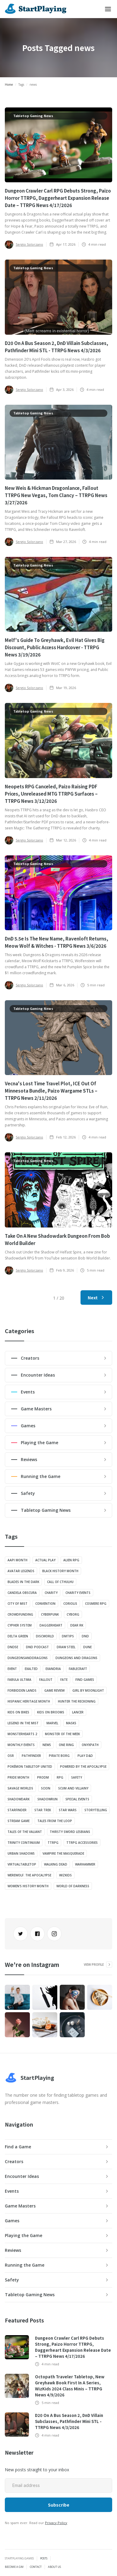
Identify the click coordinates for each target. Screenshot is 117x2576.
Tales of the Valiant (25, 1832)
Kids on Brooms (50, 1712)
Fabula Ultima (19, 1679)
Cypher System (20, 1625)
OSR (11, 1756)
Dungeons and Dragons (76, 1658)
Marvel (52, 1723)
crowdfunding (20, 1614)
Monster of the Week (62, 1734)
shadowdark (19, 1799)
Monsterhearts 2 (22, 1734)
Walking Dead (55, 1864)
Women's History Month (28, 1886)
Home (9, 84)
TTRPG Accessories (82, 1842)
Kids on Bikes (18, 1712)
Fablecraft (78, 1669)
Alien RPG (71, 1560)
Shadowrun (47, 1799)
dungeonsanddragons (28, 1658)
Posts (43, 2558)
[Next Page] (96, 1297)
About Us (54, 2567)
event (12, 1669)
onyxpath (90, 1745)
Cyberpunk (50, 1614)
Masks (71, 1723)
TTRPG (53, 1842)
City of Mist (17, 1603)
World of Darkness (72, 1886)
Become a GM (14, 2567)
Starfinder (17, 1810)
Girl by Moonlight (88, 1690)
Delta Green (18, 1636)
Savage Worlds (20, 1788)
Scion (45, 1788)
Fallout (45, 1679)
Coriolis (70, 1603)
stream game (19, 1821)
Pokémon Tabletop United (30, 1766)
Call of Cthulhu (60, 1582)
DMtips (68, 1636)
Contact (36, 2567)
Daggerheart (51, 1625)
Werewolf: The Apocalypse (29, 1875)
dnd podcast (37, 1647)
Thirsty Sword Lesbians (70, 1832)
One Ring (66, 1745)
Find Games (84, 1679)
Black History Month (60, 1571)
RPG (60, 1777)
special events (77, 1799)
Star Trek (42, 1810)
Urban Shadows (21, 1853)
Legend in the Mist (23, 1723)
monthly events (21, 1745)
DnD (85, 1636)
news (47, 1745)
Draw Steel (66, 1647)
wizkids (65, 1875)
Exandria (53, 1669)
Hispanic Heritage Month (29, 1701)
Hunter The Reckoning (77, 1701)
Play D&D (85, 1756)
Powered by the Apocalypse (83, 1766)
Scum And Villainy (73, 1788)
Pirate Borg (59, 1756)
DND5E (13, 1647)
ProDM (43, 1777)
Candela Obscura (22, 1593)
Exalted (31, 1669)
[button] (108, 9)
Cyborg (73, 1614)
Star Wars (68, 1810)
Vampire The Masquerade (63, 1853)
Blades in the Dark (23, 1582)
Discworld (45, 1636)
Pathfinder (31, 1756)
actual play (45, 1560)
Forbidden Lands (22, 1690)
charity (51, 1593)
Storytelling (95, 1810)
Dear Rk (76, 1625)
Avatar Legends (21, 1571)
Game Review (54, 1690)
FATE (64, 1679)
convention (45, 1603)
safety (76, 1777)
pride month (18, 1777)
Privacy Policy (56, 2522)
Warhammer (85, 1864)
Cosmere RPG (95, 1603)
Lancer (78, 1712)
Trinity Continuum (24, 1842)
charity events (77, 1593)
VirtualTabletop (22, 1864)
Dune (87, 1647)
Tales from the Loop (54, 1821)
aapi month (17, 1560)
